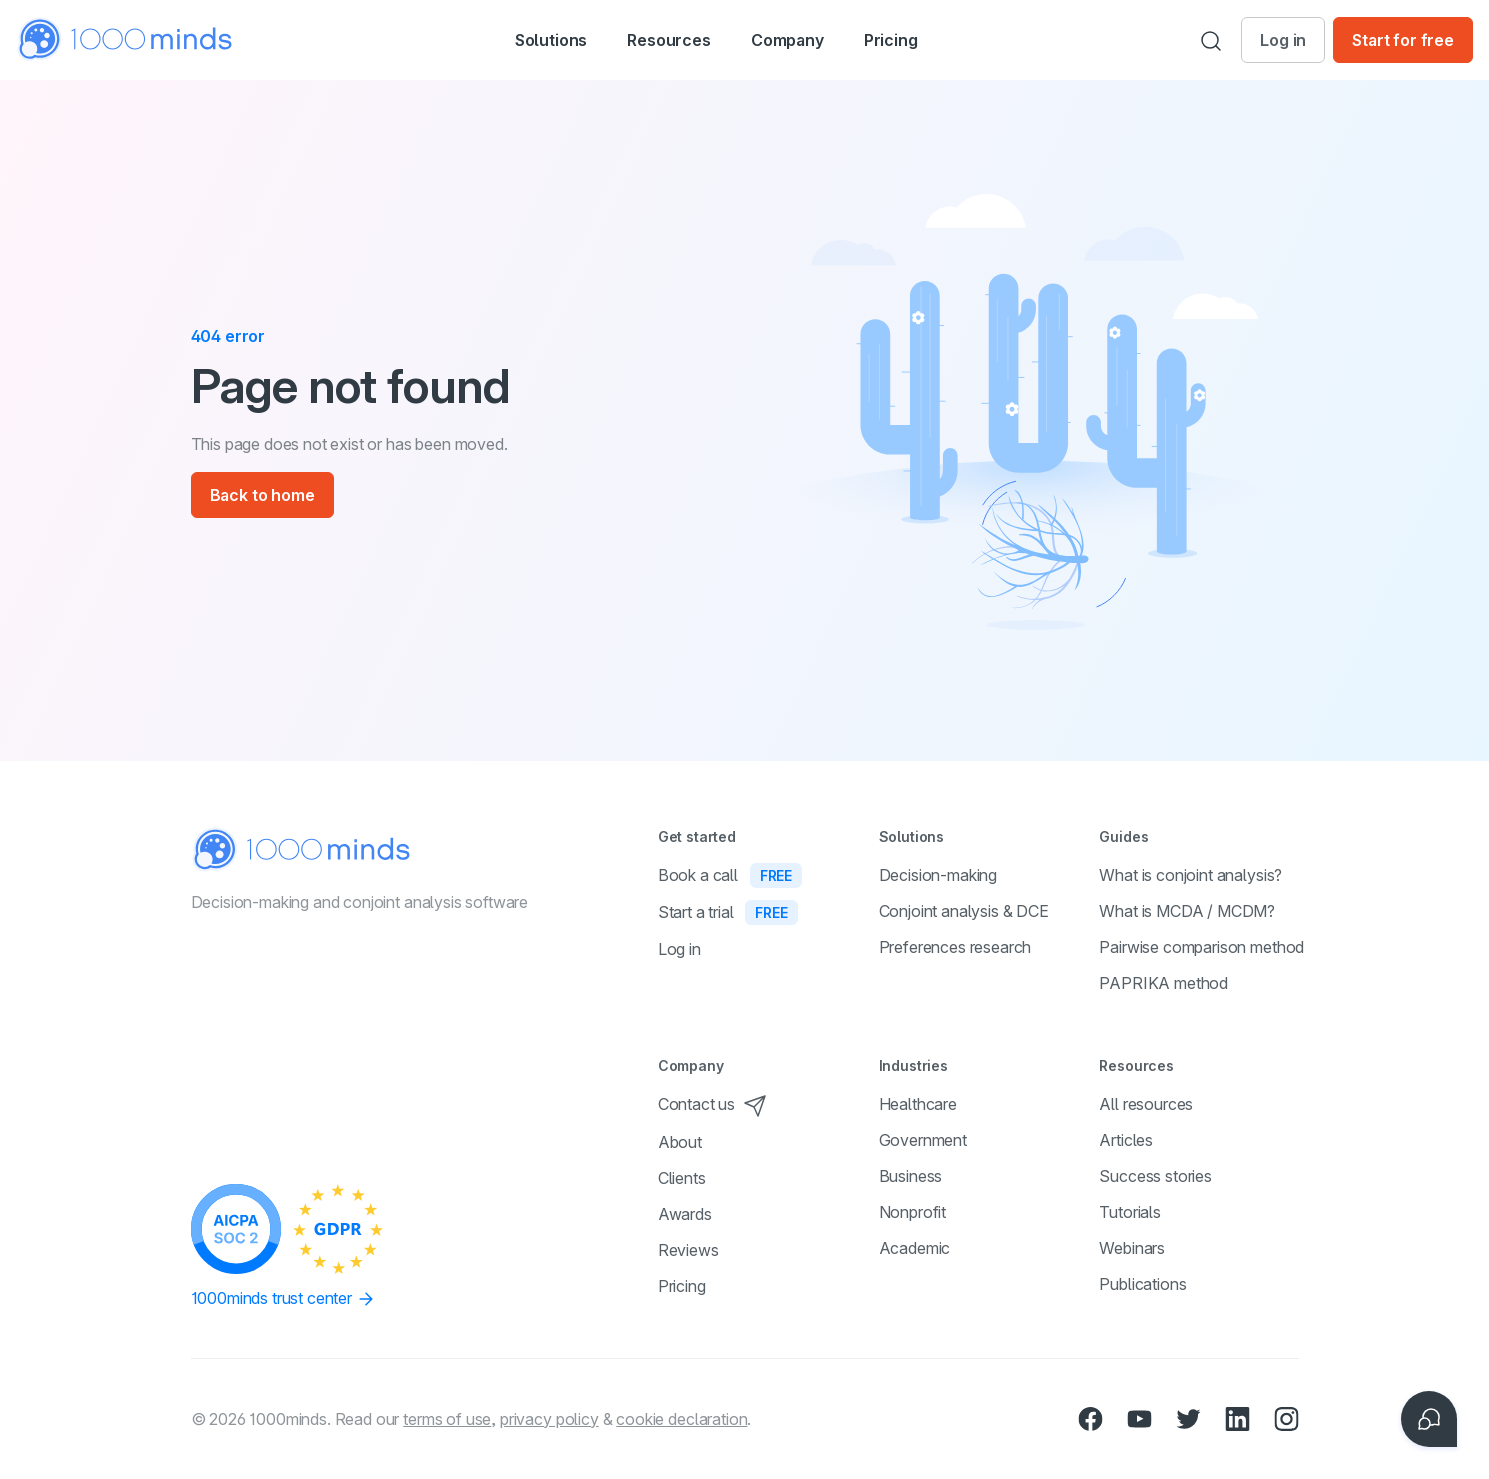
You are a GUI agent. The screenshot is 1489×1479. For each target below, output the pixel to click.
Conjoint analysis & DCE (964, 911)
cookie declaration (681, 1419)
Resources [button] (669, 42)
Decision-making (938, 875)
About (680, 1142)
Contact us (712, 1104)
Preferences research (955, 947)
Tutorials (1130, 1212)
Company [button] (809, 42)
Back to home (262, 495)
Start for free (1403, 40)
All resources (1146, 1104)
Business (911, 1176)
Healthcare (918, 1104)
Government (923, 1140)
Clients (682, 1178)
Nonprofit (913, 1212)
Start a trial (728, 912)
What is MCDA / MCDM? (1187, 911)
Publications (1142, 1284)
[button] (529, 40)
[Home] (126, 39)
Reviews (688, 1250)
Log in (1283, 40)
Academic (915, 1248)
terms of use (447, 1419)
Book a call (730, 875)
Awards (685, 1214)
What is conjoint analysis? (1190, 875)
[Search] (1210, 40)
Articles (1126, 1140)
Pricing (924, 40)
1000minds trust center (283, 1299)
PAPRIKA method (1163, 983)
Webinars (1132, 1248)
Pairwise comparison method (1201, 947)
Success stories (1155, 1176)
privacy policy (549, 1419)
